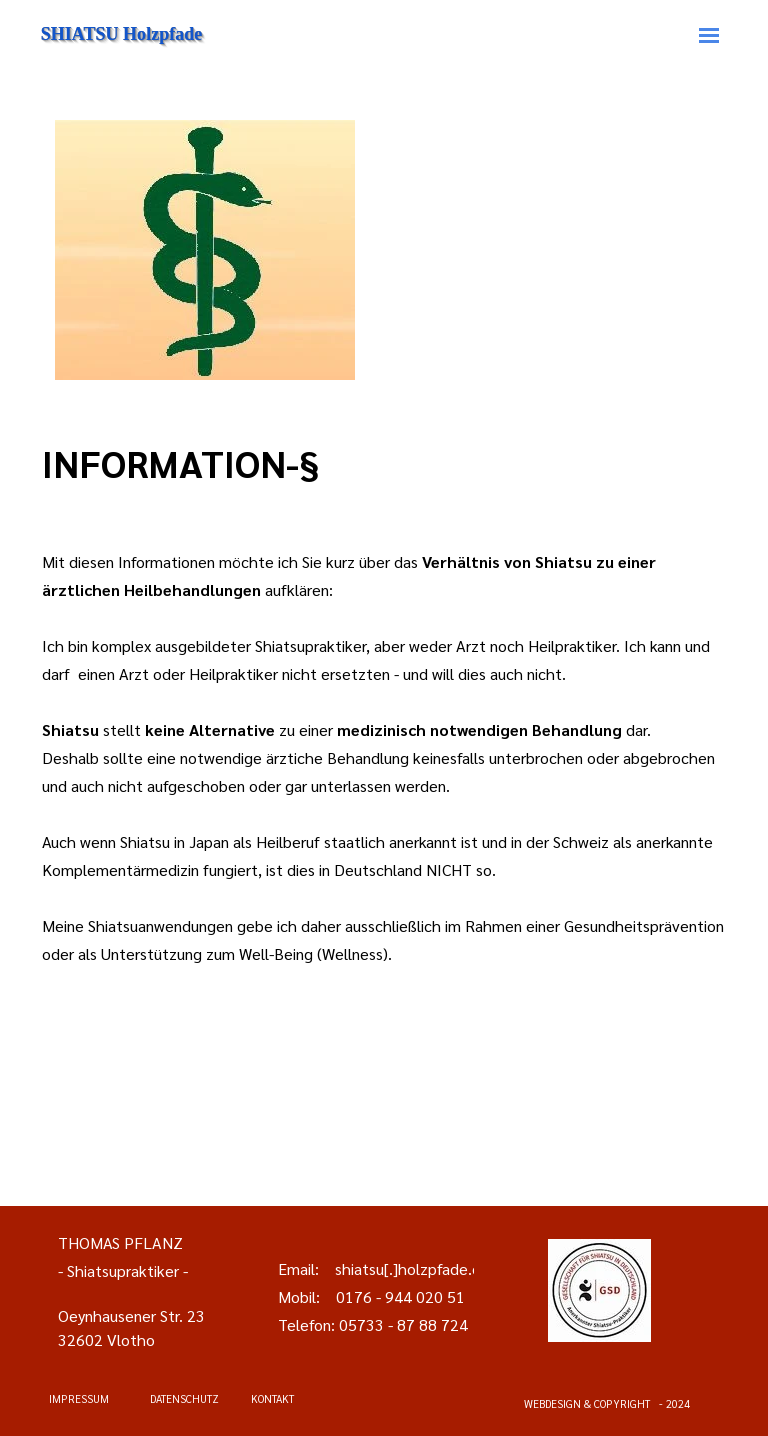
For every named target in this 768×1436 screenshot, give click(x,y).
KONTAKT (272, 1398)
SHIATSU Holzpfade (121, 34)
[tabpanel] (384, 463)
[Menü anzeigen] (709, 35)
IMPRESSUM (79, 1398)
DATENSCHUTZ (184, 1398)
